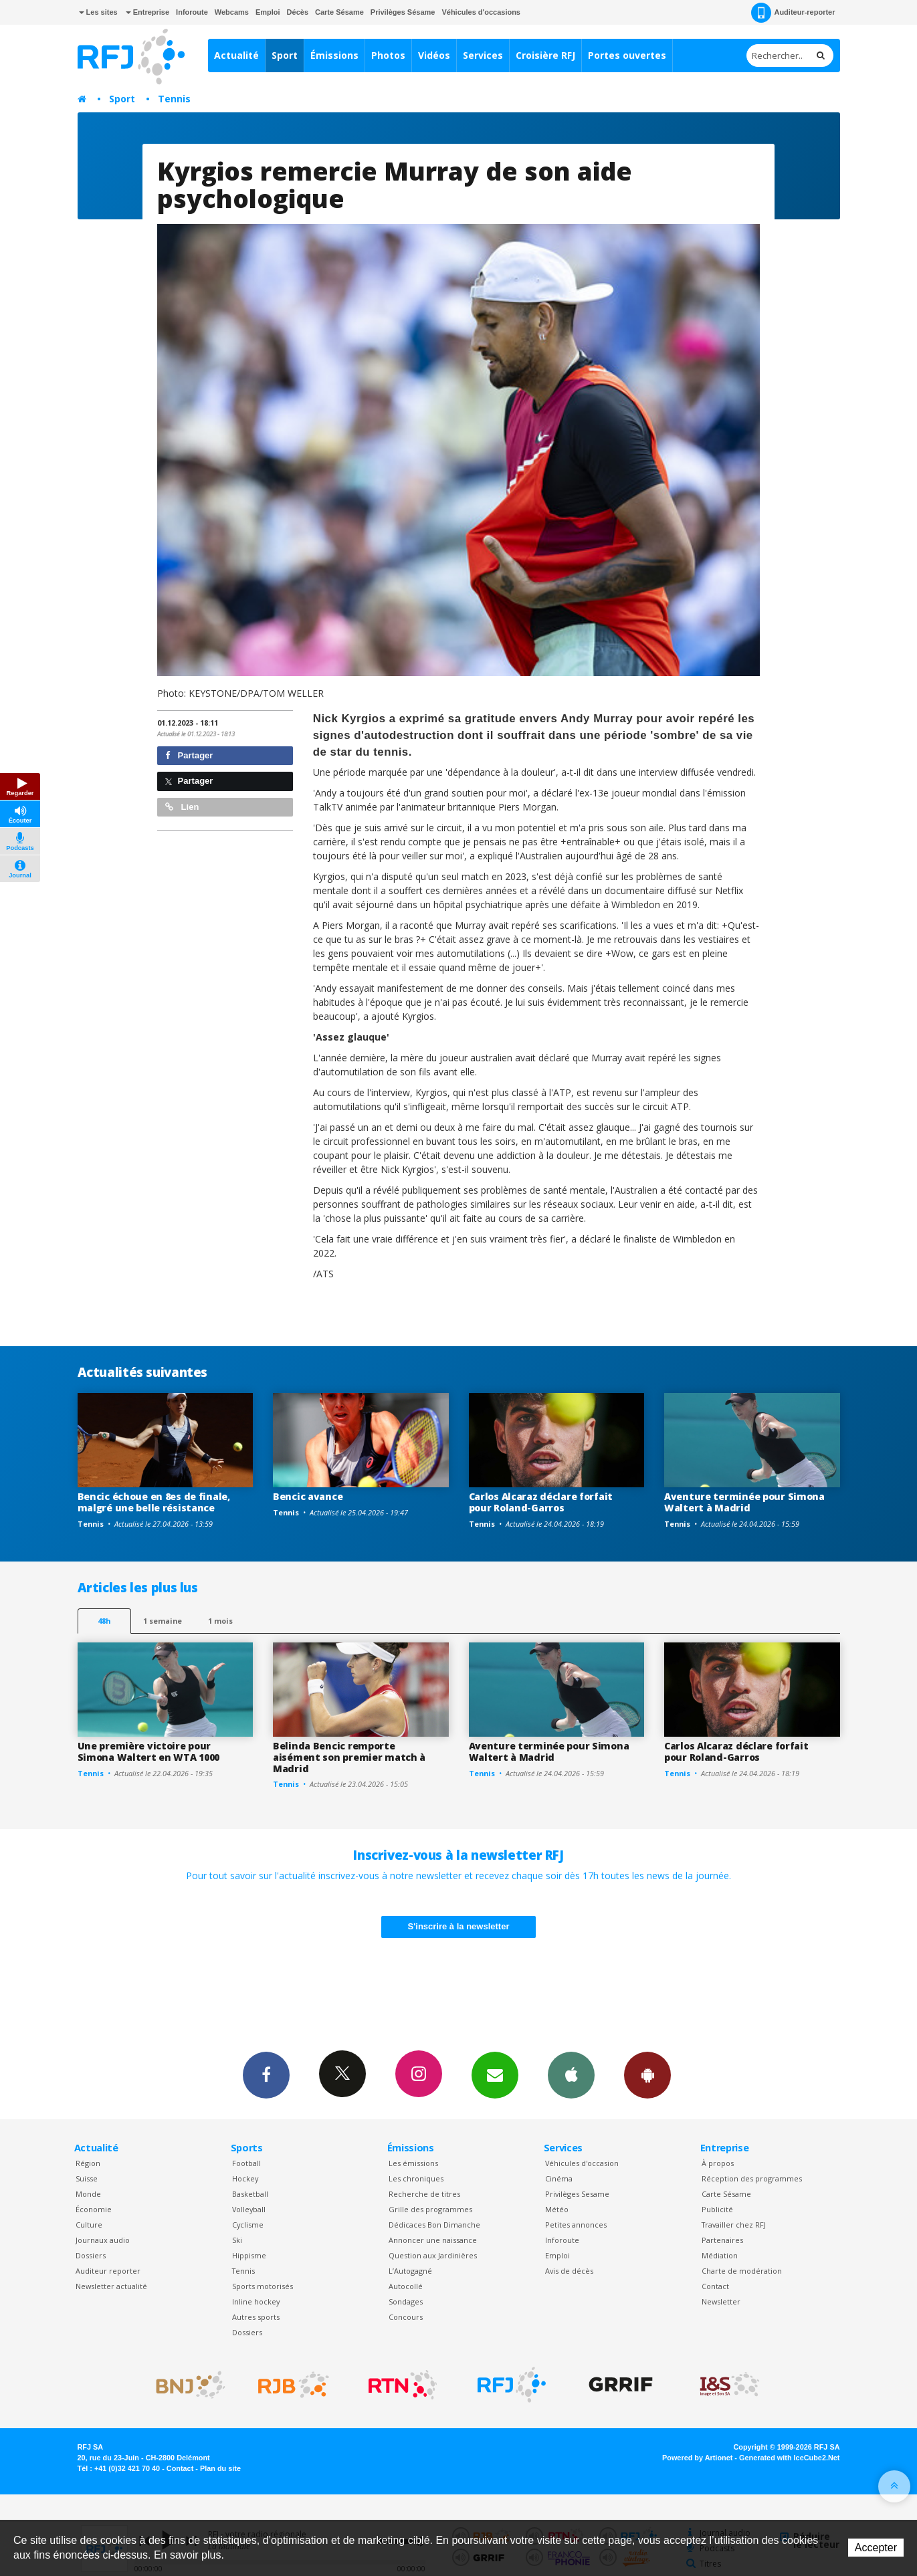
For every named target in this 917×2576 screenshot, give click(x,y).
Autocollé (406, 2286)
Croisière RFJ (545, 55)
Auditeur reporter (108, 2270)
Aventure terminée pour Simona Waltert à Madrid (744, 1502)
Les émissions (413, 2163)
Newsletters (495, 2074)
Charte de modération (742, 2270)
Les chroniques (416, 2178)
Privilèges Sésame (403, 12)
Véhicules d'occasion (582, 2163)
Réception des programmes (752, 2178)
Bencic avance (307, 1496)
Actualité (236, 55)
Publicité (717, 2209)
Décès (297, 12)
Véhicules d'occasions (480, 12)
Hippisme (249, 2255)
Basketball (250, 2193)
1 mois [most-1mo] (220, 1621)
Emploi (268, 12)
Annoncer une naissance (433, 2240)
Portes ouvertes (627, 55)
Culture (89, 2224)
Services (483, 55)
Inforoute (192, 12)
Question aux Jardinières (433, 2255)
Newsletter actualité (111, 2286)
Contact (715, 2286)
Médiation (720, 2255)
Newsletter (721, 2301)
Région (88, 2163)
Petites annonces (576, 2224)
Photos (388, 55)
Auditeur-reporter (793, 13)
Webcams (232, 12)
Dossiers (91, 2255)
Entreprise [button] (147, 12)
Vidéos (434, 55)
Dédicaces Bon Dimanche (434, 2224)
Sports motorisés (262, 2286)
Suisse (87, 2178)
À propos (718, 2163)
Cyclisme (248, 2224)
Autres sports (256, 2317)
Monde (88, 2193)
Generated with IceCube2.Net (789, 2458)
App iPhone (571, 2074)
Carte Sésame (339, 12)
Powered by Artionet (697, 2458)
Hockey (245, 2178)
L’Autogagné (410, 2270)
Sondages (406, 2301)
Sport (285, 55)
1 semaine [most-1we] (162, 1621)
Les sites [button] (98, 12)
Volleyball (249, 2209)
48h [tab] (104, 1621)
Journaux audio (103, 2240)
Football (246, 2163)
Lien (182, 807)
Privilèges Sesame (577, 2193)
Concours (406, 2317)
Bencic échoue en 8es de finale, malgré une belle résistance (154, 1502)
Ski (237, 2240)
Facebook (266, 2074)
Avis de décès (569, 2270)
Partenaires (722, 2240)
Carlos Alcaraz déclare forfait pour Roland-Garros (541, 1502)
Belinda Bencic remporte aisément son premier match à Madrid (349, 1757)
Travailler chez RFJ (734, 2224)
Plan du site (220, 2468)
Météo (557, 2209)
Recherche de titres (424, 2193)
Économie (94, 2209)
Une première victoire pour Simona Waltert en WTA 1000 (149, 1751)
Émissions (334, 55)
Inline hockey (256, 2301)
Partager (189, 755)
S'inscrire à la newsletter (459, 1926)
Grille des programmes (430, 2209)
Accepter (876, 2547)
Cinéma (559, 2178)
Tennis (174, 98)
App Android (647, 2074)
